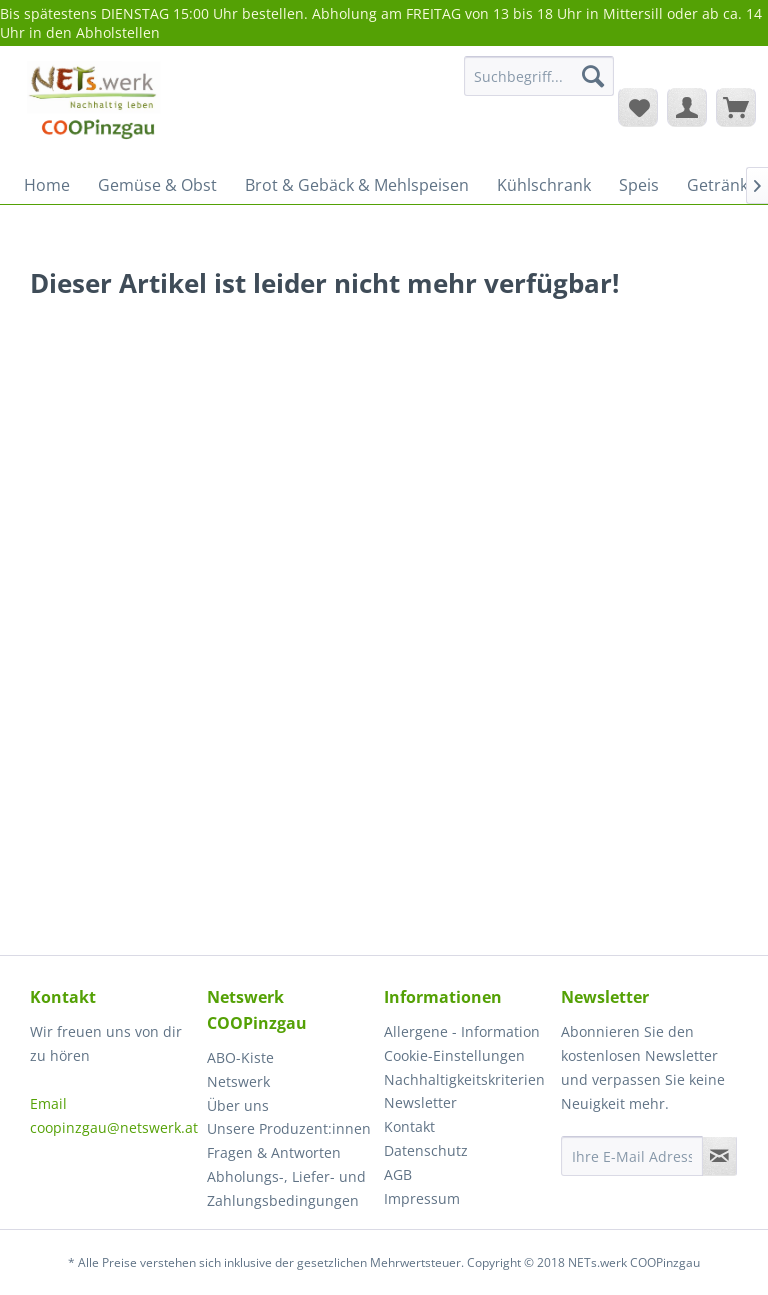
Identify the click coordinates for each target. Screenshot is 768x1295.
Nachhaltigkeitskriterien (464, 1079)
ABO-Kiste (240, 1057)
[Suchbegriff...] (539, 76)
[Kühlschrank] (544, 185)
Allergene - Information (462, 1031)
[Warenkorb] (736, 107)
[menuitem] (539, 85)
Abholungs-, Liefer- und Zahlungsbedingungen (286, 1188)
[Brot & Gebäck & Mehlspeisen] (357, 185)
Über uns (238, 1105)
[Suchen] (593, 76)
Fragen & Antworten (274, 1152)
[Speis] (639, 185)
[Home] (47, 185)
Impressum (422, 1198)
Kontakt (409, 1126)
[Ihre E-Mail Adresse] (632, 1156)
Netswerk (238, 1081)
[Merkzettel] (638, 107)
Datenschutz (426, 1150)
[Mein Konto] (687, 107)
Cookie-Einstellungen (454, 1055)
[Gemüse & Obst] (157, 185)
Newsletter (420, 1102)
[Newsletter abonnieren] (719, 1156)
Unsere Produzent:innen (289, 1128)
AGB (398, 1174)
